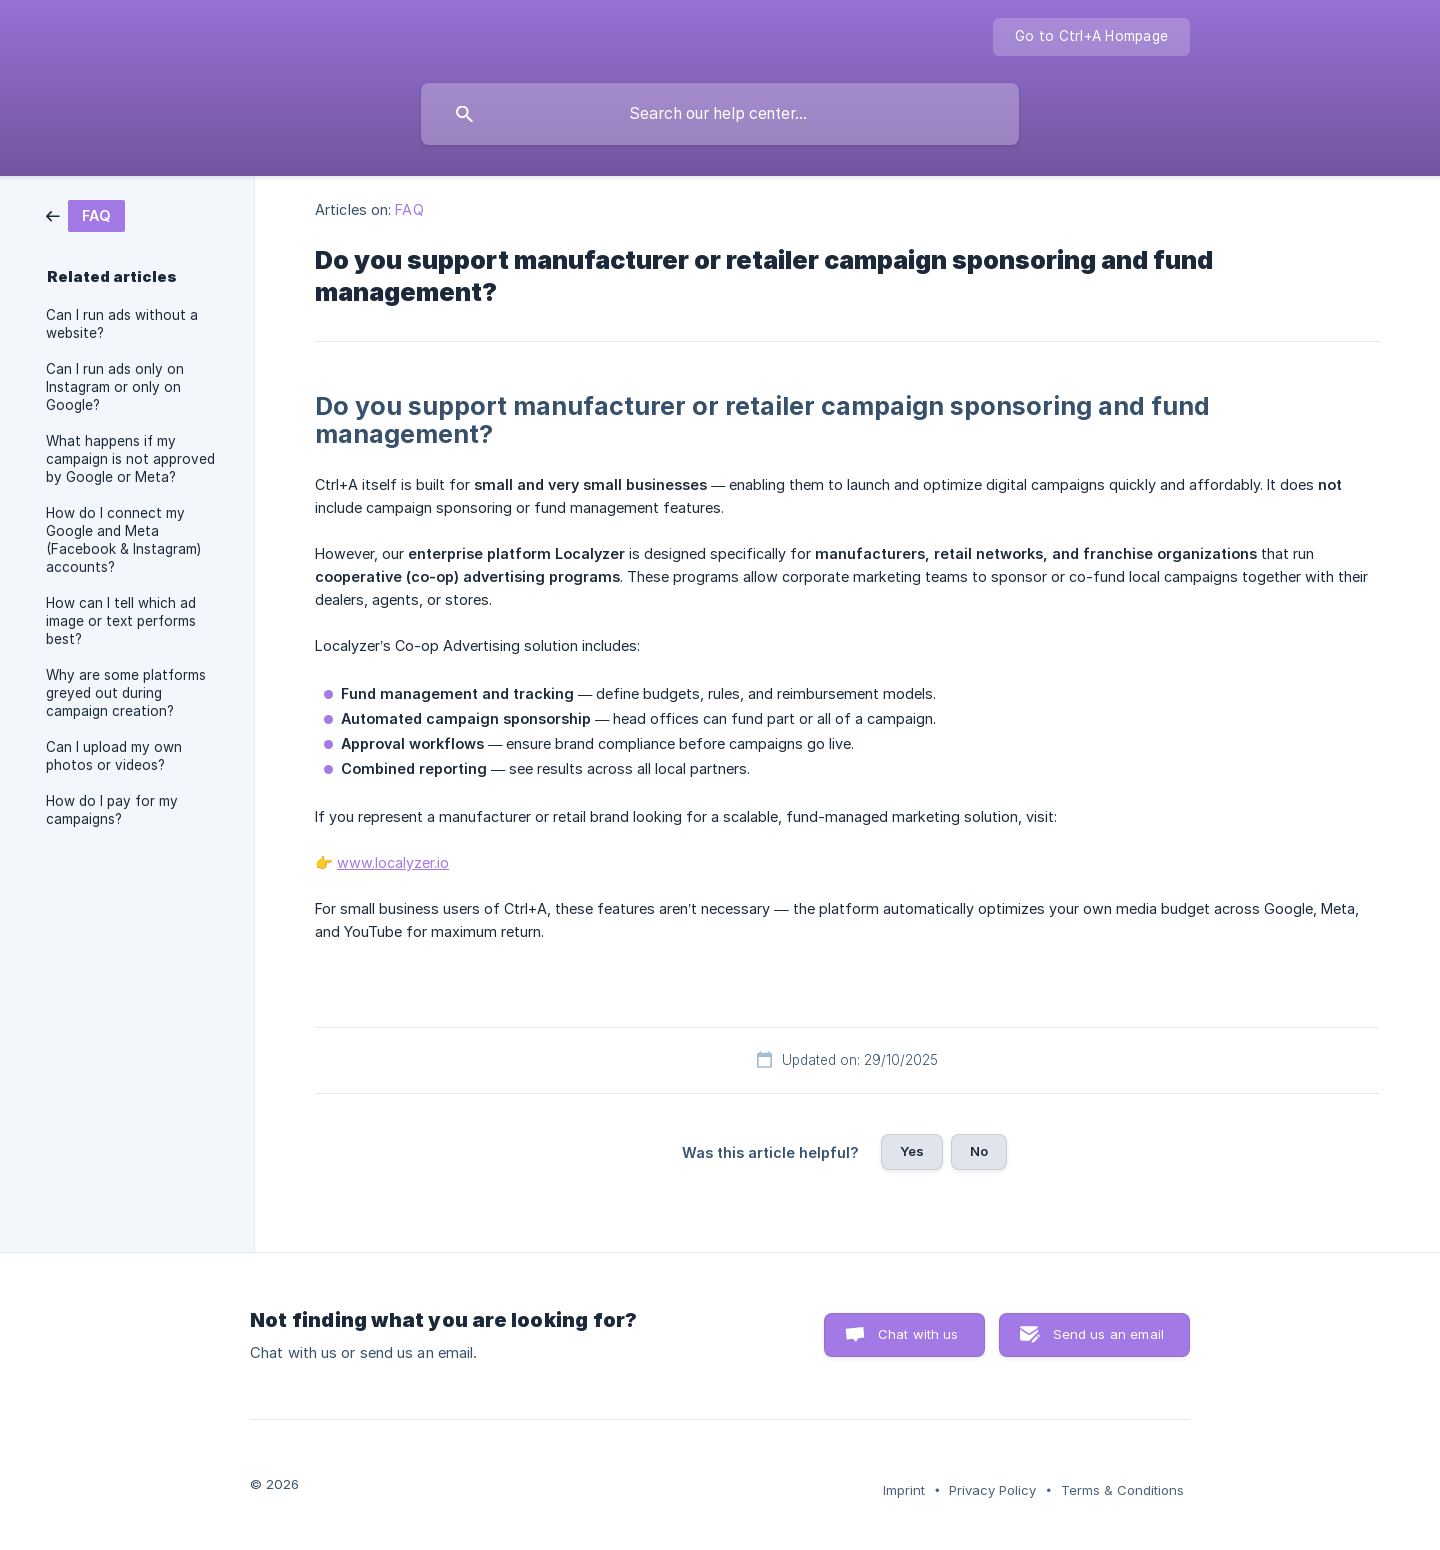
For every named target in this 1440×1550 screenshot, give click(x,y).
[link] (85, 214)
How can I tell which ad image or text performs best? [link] (121, 621)
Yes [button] (912, 1151)
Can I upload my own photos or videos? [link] (114, 756)
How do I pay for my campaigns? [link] (112, 810)
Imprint (904, 1490)
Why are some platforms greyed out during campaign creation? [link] (126, 693)
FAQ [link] (409, 209)
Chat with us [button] (918, 1334)
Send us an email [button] (1108, 1334)
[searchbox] (720, 114)
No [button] (979, 1151)
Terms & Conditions (1122, 1490)
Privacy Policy (992, 1490)
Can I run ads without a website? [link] (122, 324)
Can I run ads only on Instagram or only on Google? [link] (115, 387)
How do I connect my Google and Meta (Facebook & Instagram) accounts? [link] (123, 540)
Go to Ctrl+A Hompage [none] (1091, 36)
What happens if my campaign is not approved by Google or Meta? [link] (130, 459)
